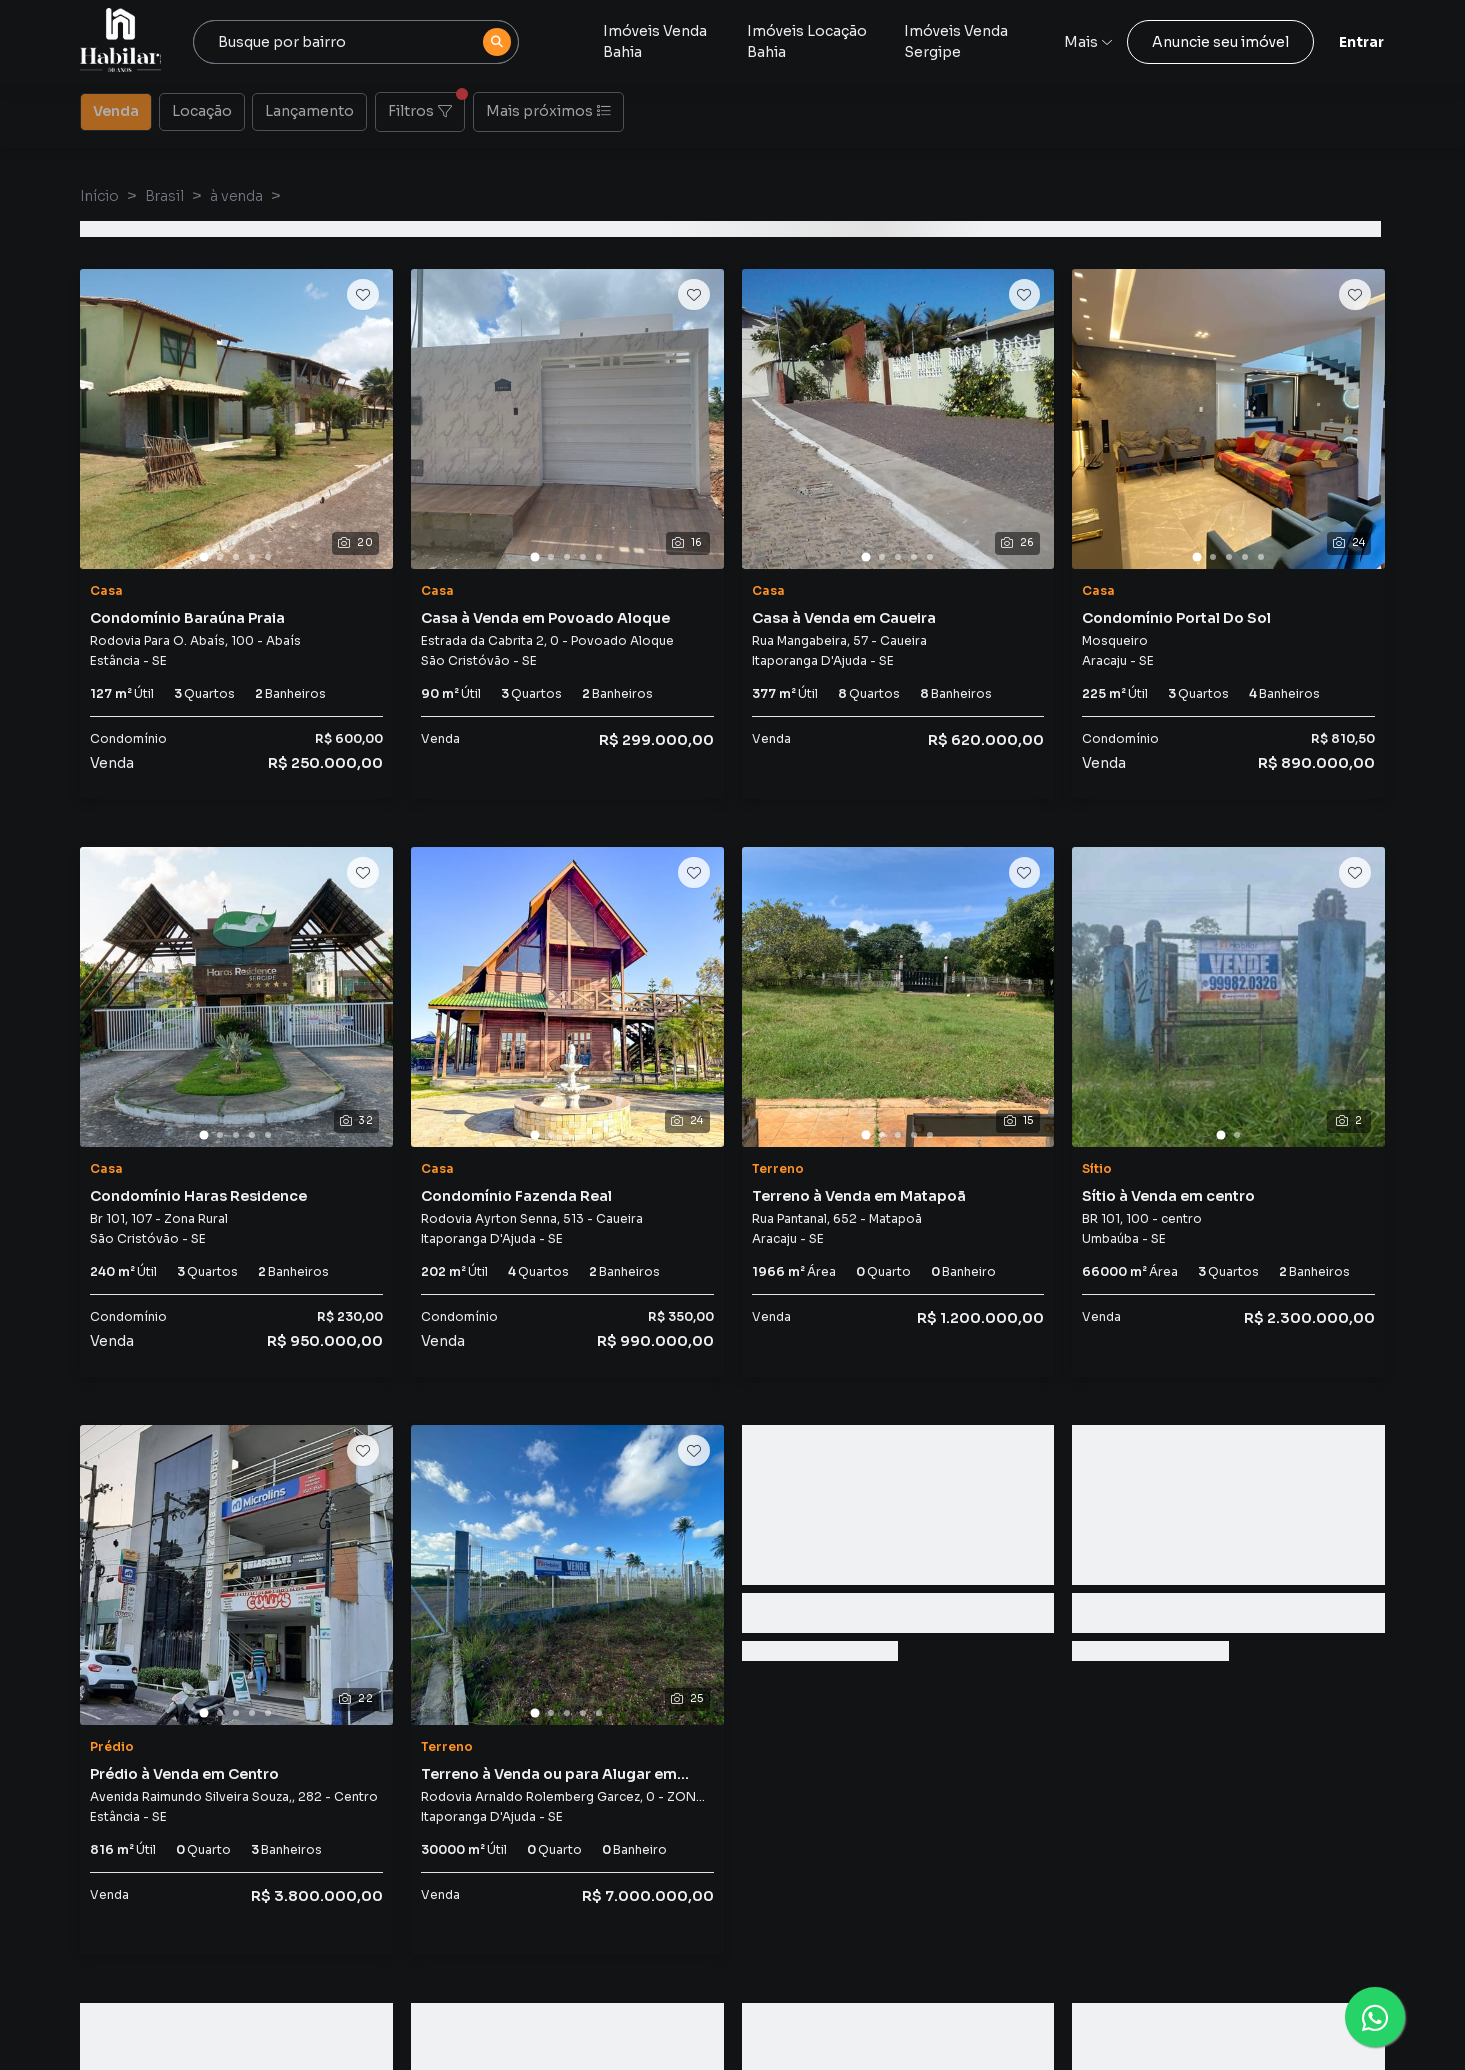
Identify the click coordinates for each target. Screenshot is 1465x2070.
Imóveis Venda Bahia (655, 41)
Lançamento (309, 110)
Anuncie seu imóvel (1220, 42)
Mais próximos (548, 111)
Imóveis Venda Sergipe (956, 41)
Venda (116, 110)
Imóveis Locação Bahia (807, 41)
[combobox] (356, 42)
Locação (202, 110)
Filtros (426, 106)
